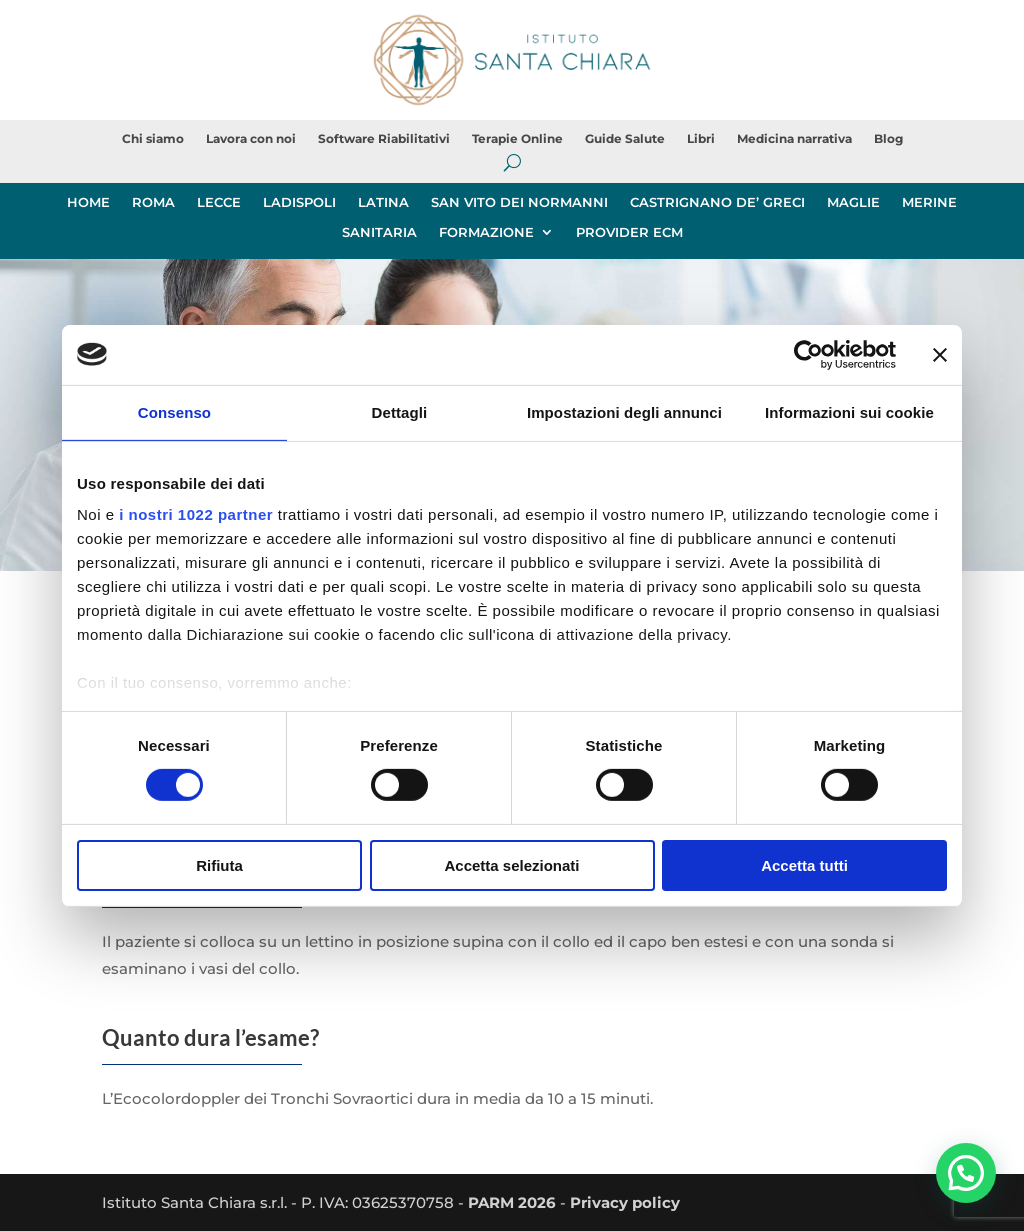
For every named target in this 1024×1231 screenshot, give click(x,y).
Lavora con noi (251, 139)
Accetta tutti (804, 865)
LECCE (219, 202)
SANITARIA (379, 232)
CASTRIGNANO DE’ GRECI (717, 202)
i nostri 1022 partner (196, 514)
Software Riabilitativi (384, 139)
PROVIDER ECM (629, 232)
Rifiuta (219, 865)
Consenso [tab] (174, 411)
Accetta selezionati (511, 865)
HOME (88, 202)
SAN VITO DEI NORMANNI (519, 202)
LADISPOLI (299, 202)
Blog (888, 139)
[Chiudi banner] (940, 354)
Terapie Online (517, 139)
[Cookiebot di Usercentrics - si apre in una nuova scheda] (808, 354)
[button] (966, 1172)
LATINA (383, 202)
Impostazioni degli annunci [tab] (624, 411)
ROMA (153, 202)
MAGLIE (853, 202)
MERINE (929, 202)
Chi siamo (153, 139)
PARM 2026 (512, 1202)
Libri (701, 139)
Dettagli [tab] (400, 411)
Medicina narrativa (794, 139)
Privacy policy (625, 1202)
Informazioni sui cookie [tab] (849, 411)
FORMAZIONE (486, 232)
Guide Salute (625, 139)
